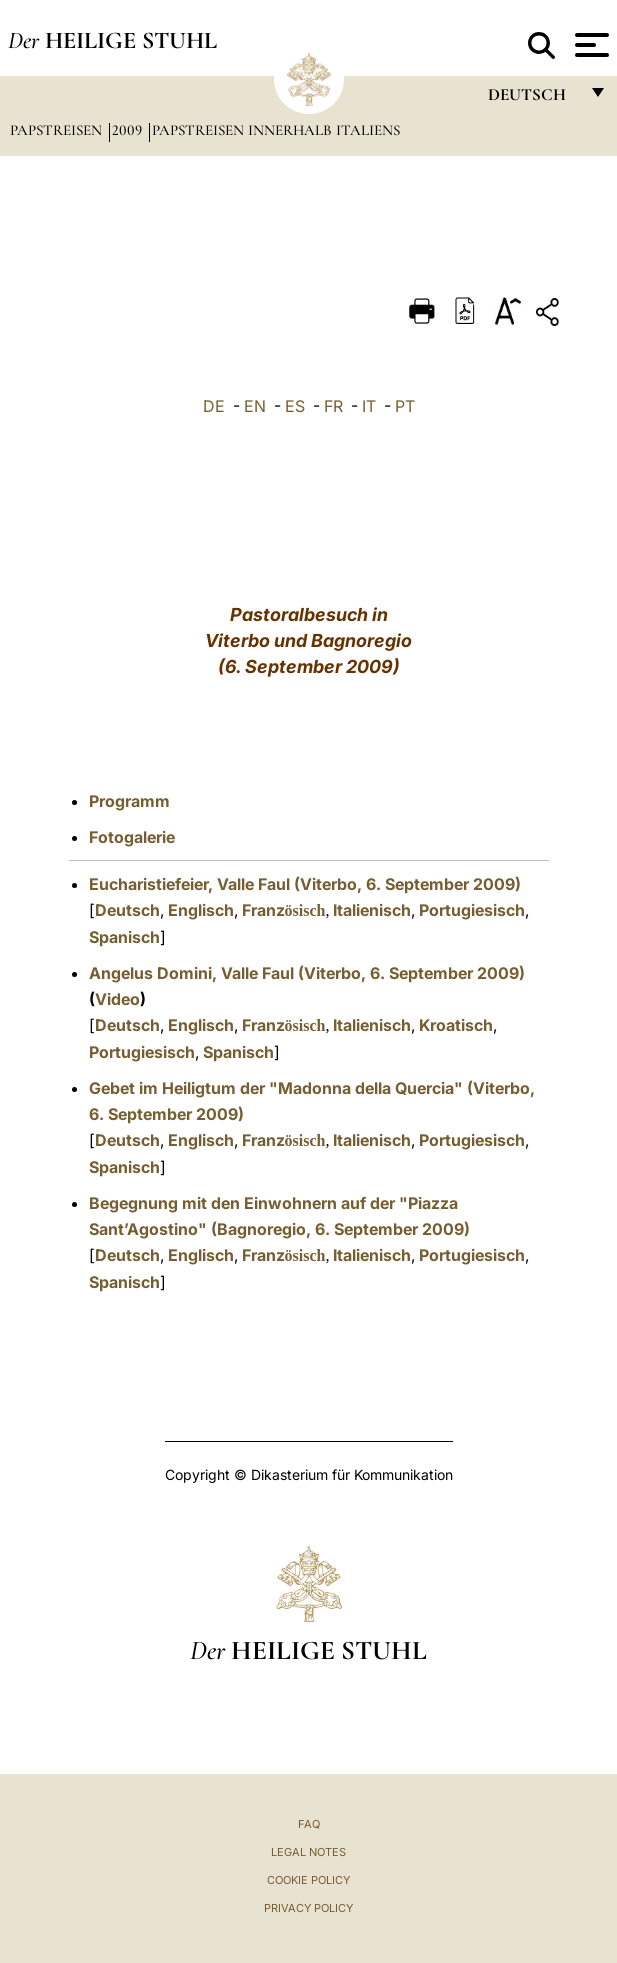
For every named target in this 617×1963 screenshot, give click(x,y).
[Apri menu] (589, 45)
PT (405, 406)
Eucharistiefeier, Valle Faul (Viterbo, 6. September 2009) (305, 884)
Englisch (201, 910)
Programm (129, 801)
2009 (129, 130)
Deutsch (127, 910)
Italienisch (372, 910)
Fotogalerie (132, 837)
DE (214, 406)
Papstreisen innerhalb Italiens (276, 130)
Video (117, 999)
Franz (284, 910)
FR (333, 406)
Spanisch (124, 937)
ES (295, 406)
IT (369, 406)
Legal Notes (308, 1852)
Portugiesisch (472, 910)
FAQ (309, 1824)
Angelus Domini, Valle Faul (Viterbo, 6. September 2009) (307, 973)
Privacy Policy (308, 1908)
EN (255, 406)
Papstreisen (58, 130)
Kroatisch (456, 1025)
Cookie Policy (308, 1880)
